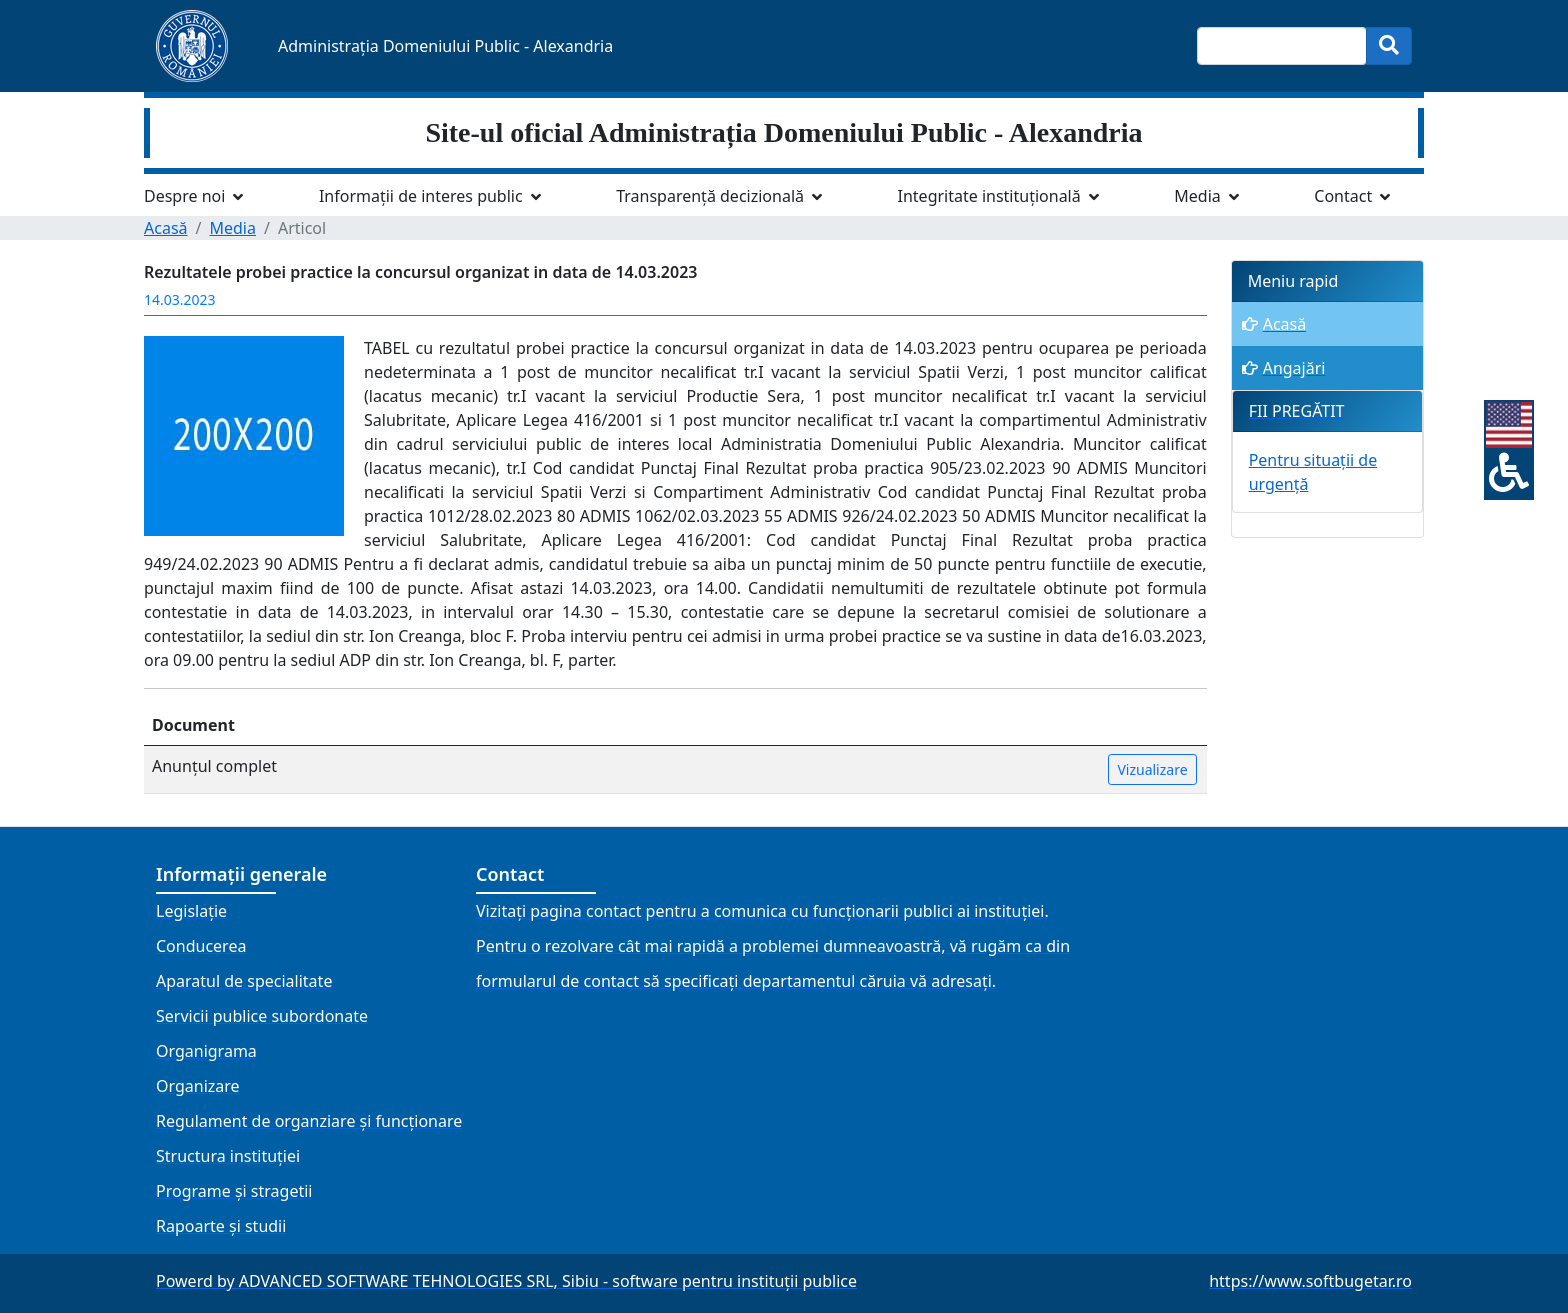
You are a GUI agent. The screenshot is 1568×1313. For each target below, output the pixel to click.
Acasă (166, 228)
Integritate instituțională (989, 196)
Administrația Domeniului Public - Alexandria (445, 46)
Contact (1343, 196)
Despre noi (184, 196)
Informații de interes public (421, 196)
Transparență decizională (710, 196)
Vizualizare (1152, 769)
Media (1197, 196)
